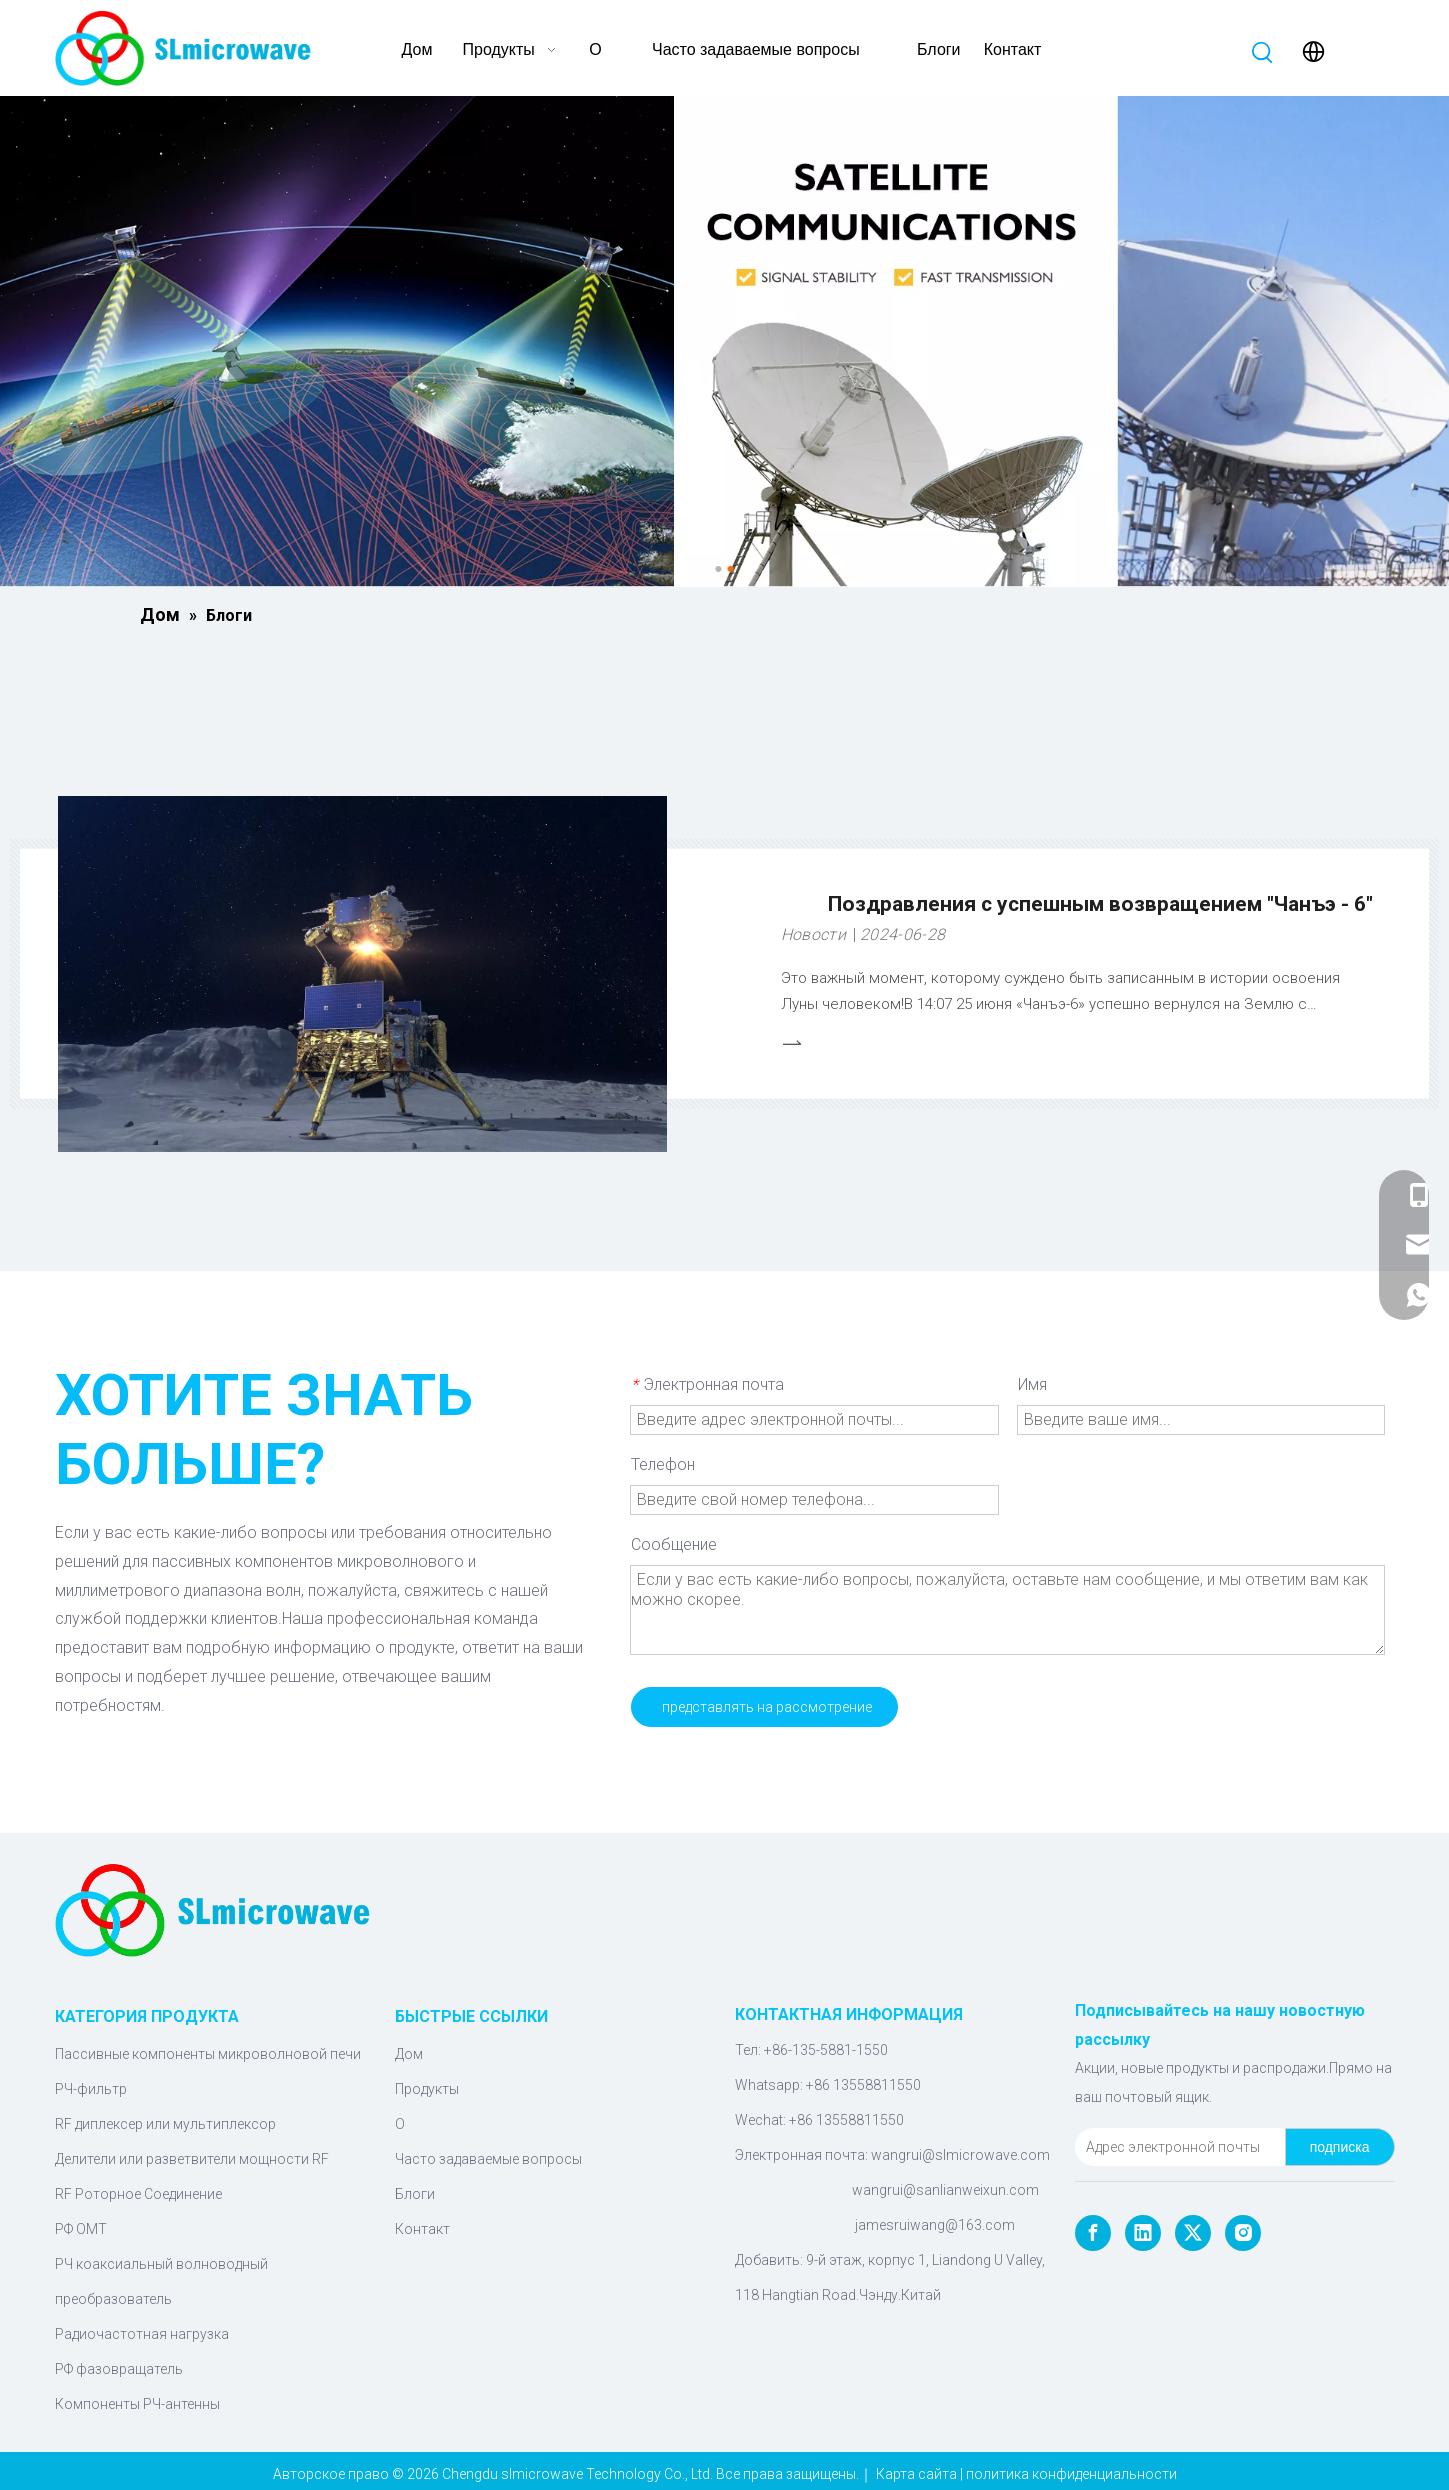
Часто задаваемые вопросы (488, 2159)
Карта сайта (916, 2474)
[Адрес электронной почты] (1176, 2147)
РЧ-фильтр (91, 2089)
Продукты (427, 2089)
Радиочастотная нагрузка (142, 2334)
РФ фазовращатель (119, 2369)
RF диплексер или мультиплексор (165, 2124)
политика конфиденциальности (1071, 2474)
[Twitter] (1193, 2233)
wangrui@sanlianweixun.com (945, 2190)
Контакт (422, 2229)
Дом (409, 2054)
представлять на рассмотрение (767, 1707)
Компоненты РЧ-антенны (137, 2404)
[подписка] (1340, 2147)
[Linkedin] (1143, 2233)
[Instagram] (1243, 2233)
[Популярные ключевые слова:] (1263, 53)
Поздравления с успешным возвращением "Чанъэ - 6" (1100, 904)
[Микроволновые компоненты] (724, 341)
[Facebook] (1093, 2233)
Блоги (415, 2194)
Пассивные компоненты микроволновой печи (208, 2054)
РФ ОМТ (81, 2229)
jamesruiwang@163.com (935, 2225)
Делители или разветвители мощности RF (192, 2159)
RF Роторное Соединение (138, 2194)
